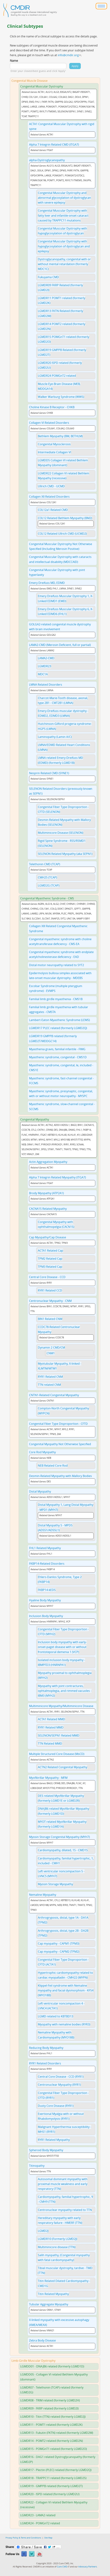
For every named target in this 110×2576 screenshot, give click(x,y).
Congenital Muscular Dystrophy (41, 86)
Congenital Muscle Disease (29, 81)
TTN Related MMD (50, 1743)
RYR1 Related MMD (51, 1727)
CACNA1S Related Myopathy (48, 1209)
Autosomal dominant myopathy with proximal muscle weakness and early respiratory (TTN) (62, 2184)
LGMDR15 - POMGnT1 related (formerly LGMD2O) (53, 2449)
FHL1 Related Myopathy (45, 1548)
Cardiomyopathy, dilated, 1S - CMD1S (63, 1850)
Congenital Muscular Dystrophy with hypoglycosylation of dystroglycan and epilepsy (64, 246)
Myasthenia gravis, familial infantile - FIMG (57, 1049)
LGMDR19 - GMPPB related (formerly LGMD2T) (51, 2486)
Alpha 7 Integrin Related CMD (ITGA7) (54, 144)
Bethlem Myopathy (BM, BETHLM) (60, 436)
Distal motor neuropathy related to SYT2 (56, 965)
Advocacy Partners (87, 2566)
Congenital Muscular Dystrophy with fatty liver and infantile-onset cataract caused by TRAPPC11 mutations (63, 215)
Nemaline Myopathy (42, 1895)
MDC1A (43, 674)
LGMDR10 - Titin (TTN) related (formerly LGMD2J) (53, 2417)
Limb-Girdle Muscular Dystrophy (33, 2361)
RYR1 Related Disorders (45, 2063)
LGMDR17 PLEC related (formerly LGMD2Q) (58, 1028)
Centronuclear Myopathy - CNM (50, 1301)
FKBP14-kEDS (47, 1590)
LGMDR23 (44, 666)
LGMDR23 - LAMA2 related (37, 2515)
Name (14, 60)
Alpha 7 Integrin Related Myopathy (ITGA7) (57, 1177)
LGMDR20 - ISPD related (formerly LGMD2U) (49, 2494)
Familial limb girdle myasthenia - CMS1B (56, 999)
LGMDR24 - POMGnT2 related (40, 2523)
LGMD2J (43, 2231)
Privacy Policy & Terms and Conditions (23, 2537)
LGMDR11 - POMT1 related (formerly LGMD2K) (51, 2425)
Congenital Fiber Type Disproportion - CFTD (58, 1424)
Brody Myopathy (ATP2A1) (46, 1193)
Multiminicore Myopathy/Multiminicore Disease (61, 1706)
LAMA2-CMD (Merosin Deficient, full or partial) (60, 645)
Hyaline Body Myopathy (45, 1600)
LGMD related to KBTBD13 (55, 2016)
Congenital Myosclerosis (54, 444)
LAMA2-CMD (46, 658)
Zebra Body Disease (42, 2340)
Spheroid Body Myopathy (46, 2150)
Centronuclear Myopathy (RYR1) (59, 2085)
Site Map (48, 2537)
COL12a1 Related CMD (53, 510)
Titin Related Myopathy (53, 2294)
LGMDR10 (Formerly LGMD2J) (57, 2239)
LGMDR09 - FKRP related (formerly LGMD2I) (49, 2408)
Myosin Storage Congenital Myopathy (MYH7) (59, 1837)
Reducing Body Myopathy (46, 2048)
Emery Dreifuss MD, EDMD (47, 583)
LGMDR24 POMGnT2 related (57, 376)
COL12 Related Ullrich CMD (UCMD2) (62, 534)
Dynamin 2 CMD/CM (51, 1347)
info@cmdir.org (69, 55)
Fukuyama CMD (48, 277)
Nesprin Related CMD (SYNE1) (49, 773)
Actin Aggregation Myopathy (48, 1162)
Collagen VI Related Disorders (49, 423)
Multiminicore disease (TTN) (57, 2247)
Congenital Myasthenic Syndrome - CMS (47, 898)
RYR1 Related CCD (50, 1290)
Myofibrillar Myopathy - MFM (48, 1778)
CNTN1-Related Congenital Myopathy (54, 1395)
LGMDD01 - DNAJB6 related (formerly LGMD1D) (52, 2366)
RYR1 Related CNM (50, 1377)
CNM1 (51, 1353)
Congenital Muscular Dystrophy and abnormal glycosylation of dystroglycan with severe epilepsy (64, 197)
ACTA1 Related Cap (50, 1250)
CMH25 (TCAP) (47, 877)
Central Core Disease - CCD (47, 1277)
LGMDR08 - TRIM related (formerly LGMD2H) (50, 2400)
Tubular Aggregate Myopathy (48, 2304)
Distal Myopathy (40, 1491)
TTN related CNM (49, 1385)
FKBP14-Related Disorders (46, 1564)
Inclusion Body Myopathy (46, 1616)
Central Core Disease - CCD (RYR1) (61, 2077)
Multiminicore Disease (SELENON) (60, 833)
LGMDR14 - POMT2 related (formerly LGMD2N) (51, 2441)
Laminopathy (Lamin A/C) (55, 737)
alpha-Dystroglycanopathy (47, 160)
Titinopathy (37, 2166)
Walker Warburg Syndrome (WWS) (61, 397)
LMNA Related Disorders (45, 685)
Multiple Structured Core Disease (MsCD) (56, 1754)
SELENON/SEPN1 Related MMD (58, 1735)
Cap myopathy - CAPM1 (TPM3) (58, 1943)
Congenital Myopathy (34, 1119)
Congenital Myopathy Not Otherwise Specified (60, 1444)
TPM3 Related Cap (50, 1267)
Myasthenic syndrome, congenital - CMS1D (58, 1057)
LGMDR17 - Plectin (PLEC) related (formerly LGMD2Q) (56, 2470)
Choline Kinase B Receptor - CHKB (51, 407)
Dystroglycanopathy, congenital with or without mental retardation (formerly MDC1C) (64, 264)
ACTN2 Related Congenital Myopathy (62, 1767)
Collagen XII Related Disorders (49, 497)
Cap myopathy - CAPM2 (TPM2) (58, 1952)
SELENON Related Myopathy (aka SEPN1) (65, 854)
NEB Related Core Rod (53, 1466)
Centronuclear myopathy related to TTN (65, 2210)
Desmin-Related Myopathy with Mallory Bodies (60, 1476)
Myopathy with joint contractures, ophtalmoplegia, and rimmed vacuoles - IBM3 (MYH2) (65, 1691)
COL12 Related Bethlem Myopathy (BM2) (65, 518)
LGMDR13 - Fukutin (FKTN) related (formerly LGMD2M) (56, 2433)
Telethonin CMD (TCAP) (44, 864)
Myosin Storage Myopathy (55, 1884)
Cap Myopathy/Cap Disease (47, 1237)
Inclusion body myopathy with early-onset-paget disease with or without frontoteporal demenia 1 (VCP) (62, 1647)
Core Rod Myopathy (42, 1452)
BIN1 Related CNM (50, 1319)
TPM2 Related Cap (50, 1259)
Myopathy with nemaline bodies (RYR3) (64, 2024)
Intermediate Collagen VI (54, 452)
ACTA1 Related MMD (51, 1719)
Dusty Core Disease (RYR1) (56, 2106)
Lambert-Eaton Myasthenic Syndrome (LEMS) (59, 1020)
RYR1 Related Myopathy (54, 2140)
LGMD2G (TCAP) (48, 885)
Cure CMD (63, 2566)
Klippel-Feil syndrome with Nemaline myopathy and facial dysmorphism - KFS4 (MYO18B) (65, 1990)
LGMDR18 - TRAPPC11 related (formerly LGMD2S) (53, 2478)
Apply (75, 66)
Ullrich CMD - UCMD (51, 486)
